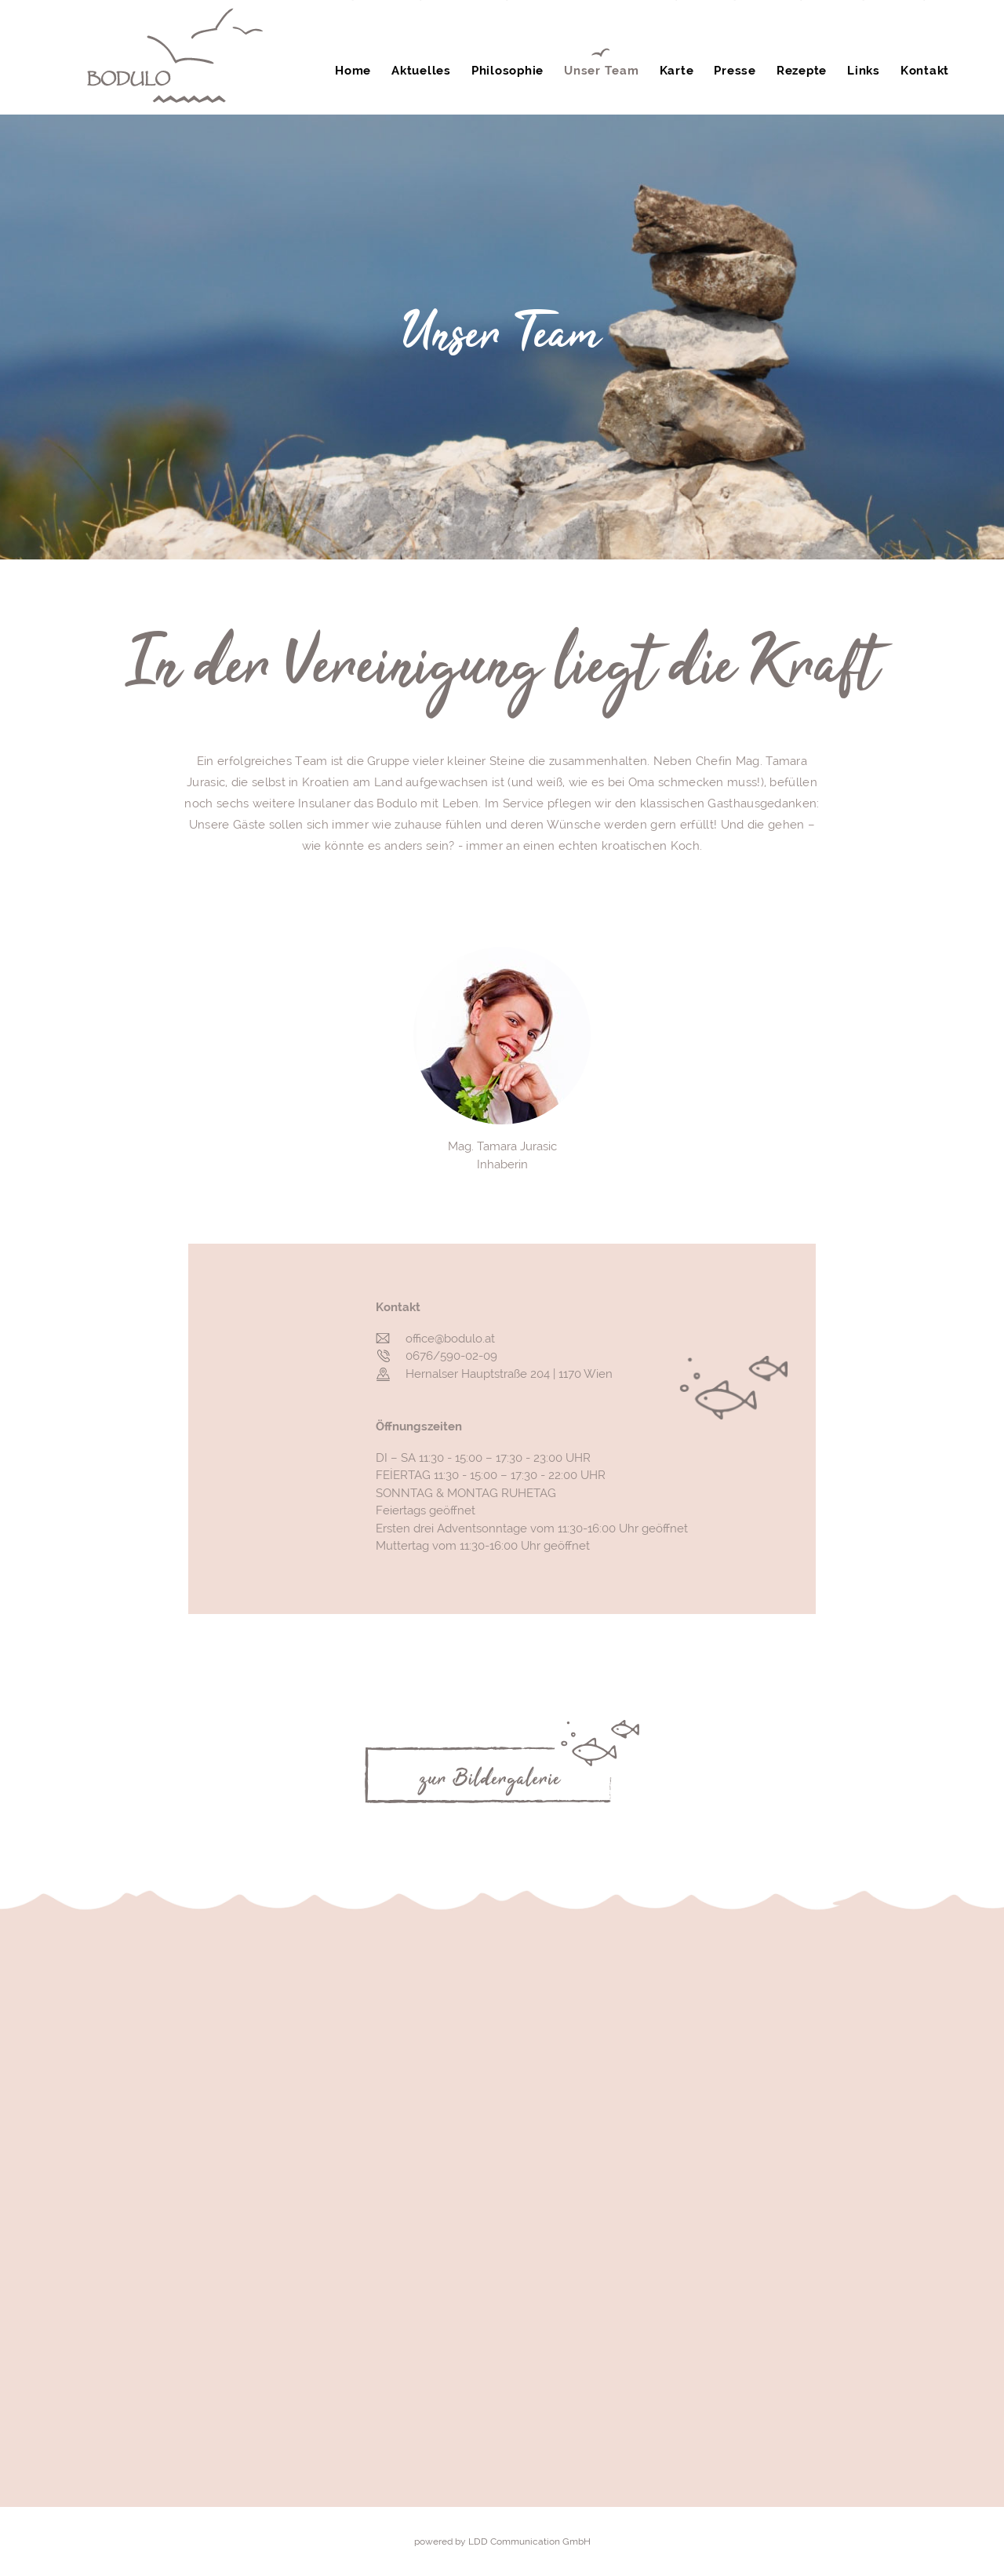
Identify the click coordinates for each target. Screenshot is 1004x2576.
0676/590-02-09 (451, 1356)
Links (863, 71)
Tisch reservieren (628, 26)
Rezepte (802, 71)
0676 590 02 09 (914, 31)
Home (353, 71)
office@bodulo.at (450, 1339)
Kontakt (924, 71)
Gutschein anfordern (478, 24)
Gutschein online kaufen (779, 26)
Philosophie (507, 71)
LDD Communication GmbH (529, 2541)
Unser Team (601, 71)
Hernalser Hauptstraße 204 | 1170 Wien (509, 1374)
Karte (677, 71)
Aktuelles (421, 71)
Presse (735, 71)
